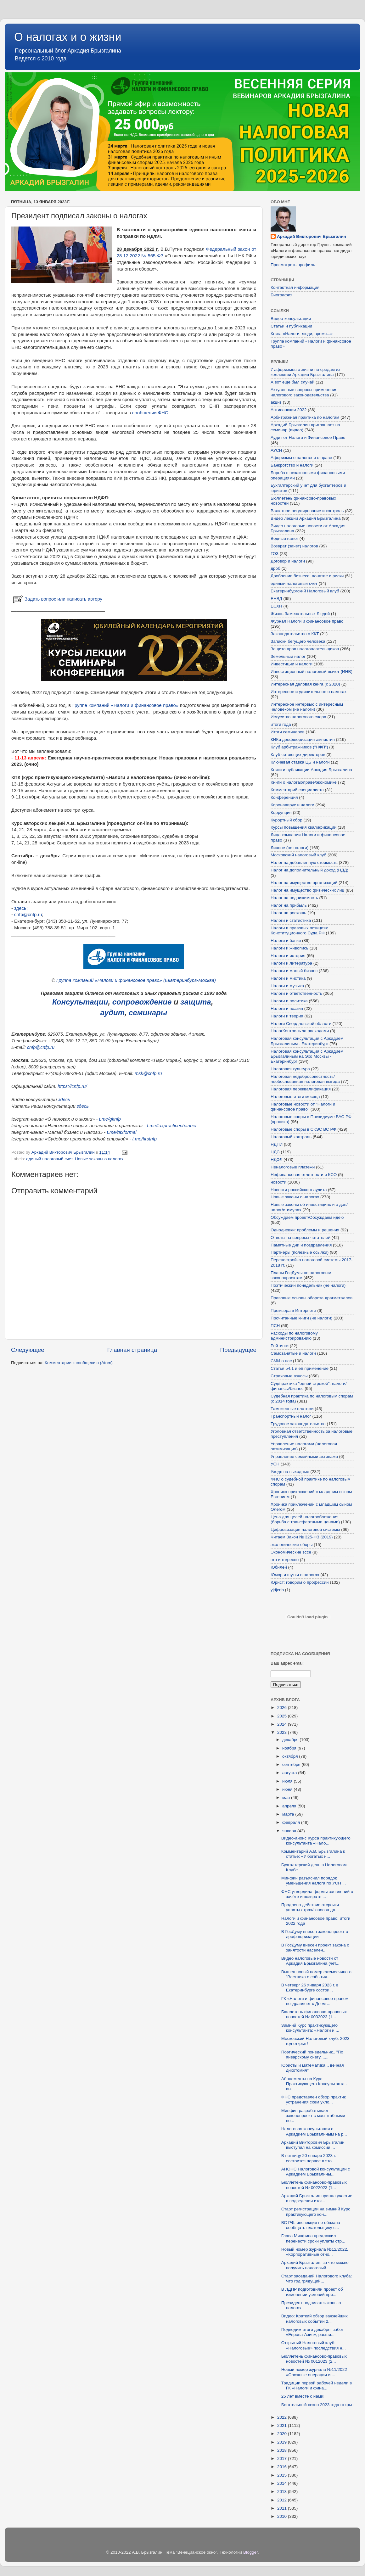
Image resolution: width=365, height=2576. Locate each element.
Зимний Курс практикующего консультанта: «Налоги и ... (310, 2028)
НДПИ (277, 1144)
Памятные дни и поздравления (301, 1245)
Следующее (27, 1350)
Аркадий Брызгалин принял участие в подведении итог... (316, 2198)
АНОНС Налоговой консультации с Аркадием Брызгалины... (315, 2171)
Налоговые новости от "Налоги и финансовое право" (303, 1107)
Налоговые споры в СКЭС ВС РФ (303, 1129)
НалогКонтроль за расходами (300, 1030)
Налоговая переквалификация (301, 1089)
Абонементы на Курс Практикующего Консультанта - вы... (314, 2083)
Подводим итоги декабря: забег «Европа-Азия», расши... (312, 2332)
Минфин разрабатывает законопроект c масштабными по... (313, 2115)
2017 (282, 2458)
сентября (291, 1764)
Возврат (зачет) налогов (294, 546)
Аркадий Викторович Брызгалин (311, 236)
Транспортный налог (291, 1416)
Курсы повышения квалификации (303, 827)
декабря (291, 1739)
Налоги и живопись (289, 948)
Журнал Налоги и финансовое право (307, 621)
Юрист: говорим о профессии (300, 1582)
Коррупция (281, 812)
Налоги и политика (289, 1001)
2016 (282, 2466)
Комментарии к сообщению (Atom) (79, 1362)
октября (290, 1756)
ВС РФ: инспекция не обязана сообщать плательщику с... (310, 2225)
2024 (282, 1724)
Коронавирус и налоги (292, 805)
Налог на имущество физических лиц (307, 890)
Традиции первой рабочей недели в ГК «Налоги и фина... (316, 2385)
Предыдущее (238, 1350)
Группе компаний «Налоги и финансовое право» (125, 705)
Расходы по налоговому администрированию (294, 1336)
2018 (282, 2450)
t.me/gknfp (110, 1119)
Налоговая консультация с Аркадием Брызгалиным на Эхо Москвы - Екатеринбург (307, 1056)
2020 (282, 2433)
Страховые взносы (289, 1376)
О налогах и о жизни (67, 37)
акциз (276, 402)
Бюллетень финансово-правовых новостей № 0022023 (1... (314, 2185)
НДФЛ (276, 1159)
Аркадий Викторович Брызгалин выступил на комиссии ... (313, 2145)
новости (278, 1182)
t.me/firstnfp (144, 1138)
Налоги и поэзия (287, 1008)
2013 (282, 2491)
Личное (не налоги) (289, 847)
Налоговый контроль (291, 1136)
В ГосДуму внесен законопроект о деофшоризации (314, 1934)
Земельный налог (288, 656)
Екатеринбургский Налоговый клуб (305, 591)
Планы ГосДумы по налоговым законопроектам (301, 1275)
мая (286, 1797)
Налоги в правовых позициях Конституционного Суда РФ (299, 930)
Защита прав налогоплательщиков (305, 649)
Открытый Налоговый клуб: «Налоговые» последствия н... (313, 2345)
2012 (282, 2500)
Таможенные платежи (292, 1408)
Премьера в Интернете (293, 1310)
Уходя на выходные (290, 1471)
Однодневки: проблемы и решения (305, 1230)
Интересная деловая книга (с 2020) (305, 684)
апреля (289, 1806)
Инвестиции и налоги (291, 664)
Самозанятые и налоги (293, 1353)
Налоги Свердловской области (301, 1023)
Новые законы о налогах (99, 1158)
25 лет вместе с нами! (303, 2396)
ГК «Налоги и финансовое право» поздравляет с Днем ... (314, 2001)
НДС (275, 1152)
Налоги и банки (286, 940)
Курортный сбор (286, 820)
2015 (282, 2475)
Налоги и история (288, 955)
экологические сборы (291, 1544)
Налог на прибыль (289, 905)
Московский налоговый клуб (298, 855)
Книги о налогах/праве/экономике (304, 782)
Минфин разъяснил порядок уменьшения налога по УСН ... (313, 1880)
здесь (20, 908)
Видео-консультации (291, 318)
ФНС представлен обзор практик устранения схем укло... (313, 2099)
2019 (282, 2442)
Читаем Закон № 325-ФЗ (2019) (302, 1537)
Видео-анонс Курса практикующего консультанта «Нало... (316, 1840)
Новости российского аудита (299, 1189)
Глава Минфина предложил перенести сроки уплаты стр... (313, 2238)
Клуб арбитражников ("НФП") (299, 747)
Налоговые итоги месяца (295, 1096)
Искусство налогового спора (298, 716)
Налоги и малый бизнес (294, 970)
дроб (275, 568)
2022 (282, 2417)
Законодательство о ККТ (295, 633)
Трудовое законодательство (298, 1423)
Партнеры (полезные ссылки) (299, 1252)
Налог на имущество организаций (304, 882)
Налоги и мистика (288, 978)
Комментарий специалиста (297, 789)
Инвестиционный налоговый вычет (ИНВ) (311, 671)
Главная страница (132, 1350)
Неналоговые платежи (293, 1167)
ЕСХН (276, 606)
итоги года (281, 724)
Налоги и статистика (291, 920)
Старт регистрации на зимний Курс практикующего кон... (315, 2211)
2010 (282, 2516)
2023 (282, 1732)
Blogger (250, 2552)
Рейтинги (280, 1345)
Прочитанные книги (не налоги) (301, 1318)
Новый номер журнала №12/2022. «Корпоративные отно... (314, 2252)
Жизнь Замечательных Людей (300, 613)
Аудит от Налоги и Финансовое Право (308, 437)
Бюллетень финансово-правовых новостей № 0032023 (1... (314, 2014)
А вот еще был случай (292, 382)
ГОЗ (274, 553)
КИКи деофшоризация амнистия (303, 739)
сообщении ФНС (150, 412)
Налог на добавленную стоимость (304, 862)
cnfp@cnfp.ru (28, 914)
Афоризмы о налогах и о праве (301, 457)
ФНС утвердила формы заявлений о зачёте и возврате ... (317, 1894)
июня (288, 1789)
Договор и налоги (288, 561)
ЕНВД (276, 598)
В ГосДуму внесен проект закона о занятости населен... (315, 1947)
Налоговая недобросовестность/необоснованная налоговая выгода (305, 1079)
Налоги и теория (287, 1016)
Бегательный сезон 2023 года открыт (317, 2404)
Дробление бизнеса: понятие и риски (307, 576)
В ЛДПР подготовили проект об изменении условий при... (312, 2292)
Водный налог (284, 538)
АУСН (276, 450)
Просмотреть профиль (293, 264)
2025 (282, 1716)
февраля (291, 1822)
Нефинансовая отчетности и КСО (304, 1174)
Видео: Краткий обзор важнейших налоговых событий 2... (314, 2318)
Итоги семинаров (288, 732)
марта (288, 1814)
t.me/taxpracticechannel (171, 1125)
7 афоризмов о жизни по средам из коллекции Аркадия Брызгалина (305, 372)
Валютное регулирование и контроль (307, 510)
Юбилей (279, 1567)
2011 (282, 2508)
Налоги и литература (291, 963)
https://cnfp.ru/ (72, 1086)
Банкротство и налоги (292, 465)
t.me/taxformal (121, 1132)
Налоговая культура (290, 1069)
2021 (282, 2425)
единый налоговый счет (49, 1158)
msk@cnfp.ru (148, 1073)
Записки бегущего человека (298, 641)
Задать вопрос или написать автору (56, 599)
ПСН (275, 1325)
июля (288, 1781)
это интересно (285, 1559)
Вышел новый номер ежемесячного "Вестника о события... (316, 1974)
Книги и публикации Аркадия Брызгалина (311, 769)
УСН (275, 1464)
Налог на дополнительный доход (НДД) (309, 870)
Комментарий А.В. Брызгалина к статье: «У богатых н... (313, 1854)
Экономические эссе (291, 1552)
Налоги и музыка (287, 985)
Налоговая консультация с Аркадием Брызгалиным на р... (314, 2131)
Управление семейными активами (304, 1456)
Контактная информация (295, 287)
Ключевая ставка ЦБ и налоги (300, 762)
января (289, 1830)
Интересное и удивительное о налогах (308, 691)
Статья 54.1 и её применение (299, 1368)
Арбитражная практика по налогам (305, 417)
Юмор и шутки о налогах (295, 1574)
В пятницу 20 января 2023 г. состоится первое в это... (308, 2158)
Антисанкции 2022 (288, 409)
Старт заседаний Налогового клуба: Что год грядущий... (316, 2278)
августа (290, 1772)
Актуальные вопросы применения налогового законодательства (304, 392)
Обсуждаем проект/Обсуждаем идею (307, 1217)
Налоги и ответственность (296, 993)
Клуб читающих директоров (298, 754)
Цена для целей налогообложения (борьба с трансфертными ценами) (305, 1519)
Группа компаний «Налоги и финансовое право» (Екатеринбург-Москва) (136, 980)
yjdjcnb (277, 1590)
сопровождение (142, 1002)
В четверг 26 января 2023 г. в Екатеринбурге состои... (310, 1987)
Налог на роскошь (288, 912)
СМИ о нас (281, 1360)
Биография (282, 295)
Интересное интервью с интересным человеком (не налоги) (307, 707)
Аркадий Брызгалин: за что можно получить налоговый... (315, 2265)
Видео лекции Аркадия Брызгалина (306, 518)
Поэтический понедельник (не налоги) (308, 1285)
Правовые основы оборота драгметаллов (311, 1298)
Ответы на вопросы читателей (300, 1237)
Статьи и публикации (291, 326)
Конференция (284, 797)
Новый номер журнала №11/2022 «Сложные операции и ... (314, 2372)
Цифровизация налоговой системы (305, 1529)
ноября (289, 1748)
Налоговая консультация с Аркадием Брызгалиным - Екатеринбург (307, 1041)
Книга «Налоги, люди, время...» (302, 333)
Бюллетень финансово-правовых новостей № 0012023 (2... (314, 2359)
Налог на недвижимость (294, 897)
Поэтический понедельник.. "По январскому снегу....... (312, 2054)
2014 (282, 2483)
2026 (282, 1707)
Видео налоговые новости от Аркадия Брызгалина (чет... (310, 1961)
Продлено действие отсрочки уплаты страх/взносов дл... (310, 1907)
